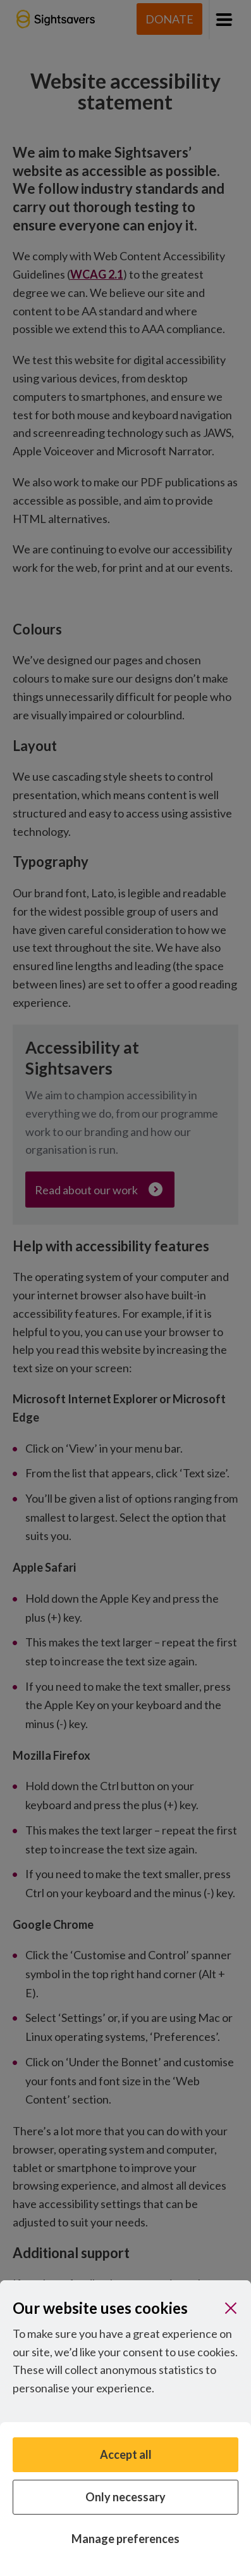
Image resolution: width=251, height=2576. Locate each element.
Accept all (126, 2454)
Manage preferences (125, 2539)
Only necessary (125, 2497)
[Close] (230, 2308)
